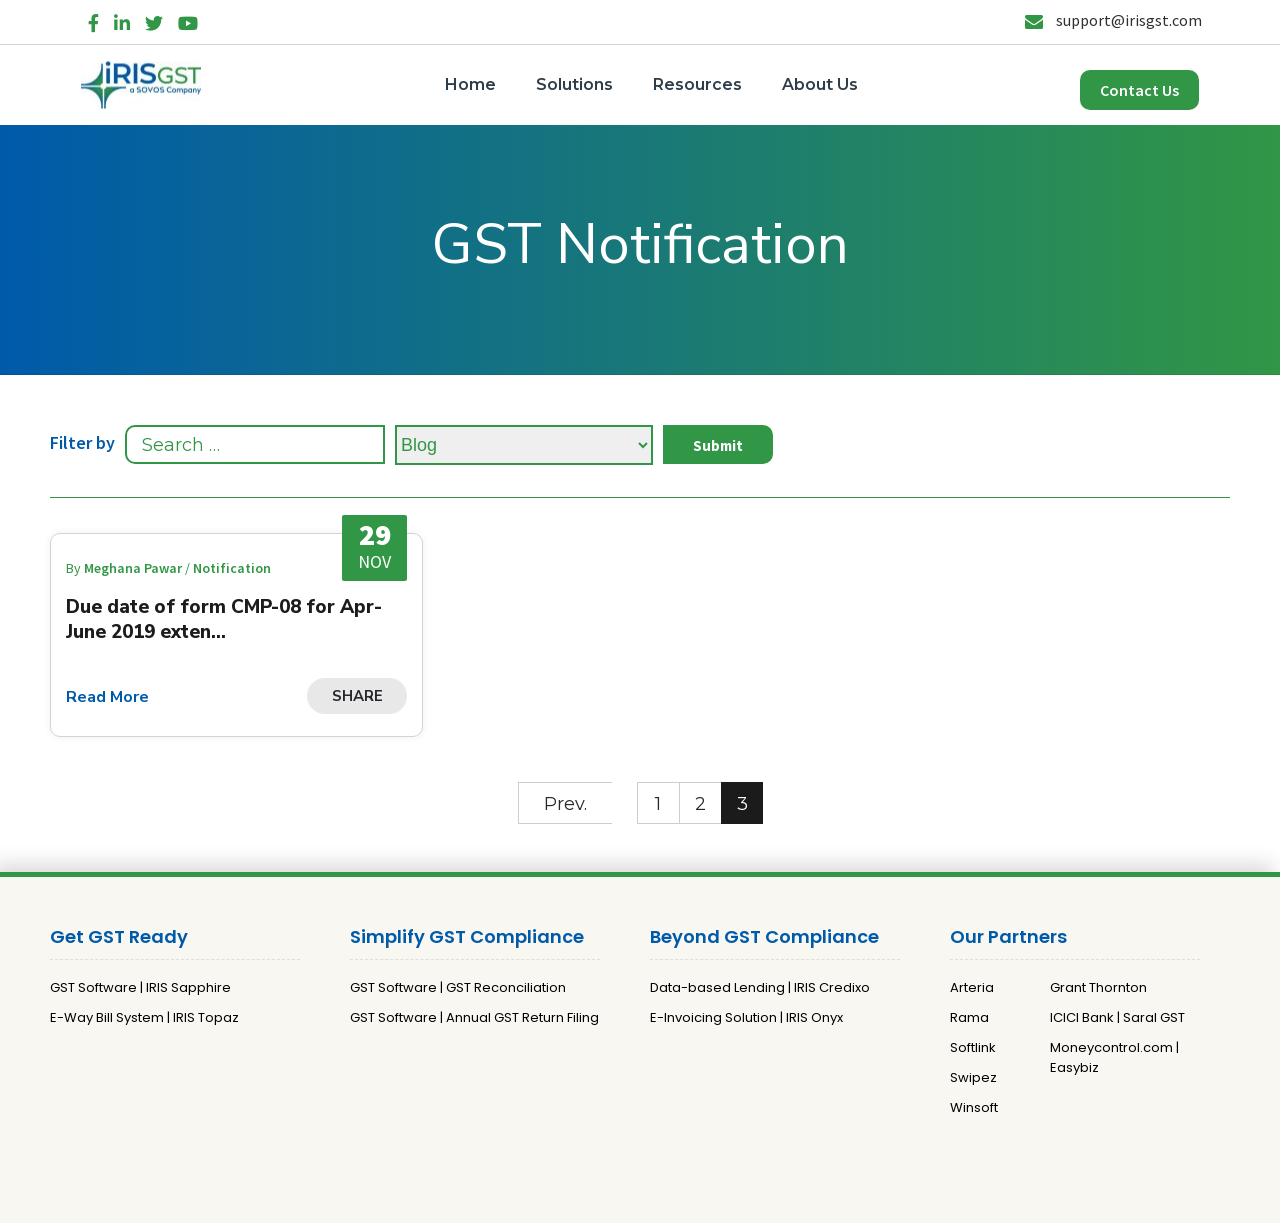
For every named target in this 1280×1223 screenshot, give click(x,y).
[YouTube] (188, 19)
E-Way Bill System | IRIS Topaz (144, 1017)
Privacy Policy (611, 1199)
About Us (820, 84)
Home (470, 84)
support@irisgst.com (1113, 20)
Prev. (565, 804)
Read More (107, 697)
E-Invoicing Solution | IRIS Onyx (746, 1017)
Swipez (973, 1077)
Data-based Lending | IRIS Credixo (760, 987)
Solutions (574, 84)
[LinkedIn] (122, 19)
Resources (697, 84)
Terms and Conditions (740, 1199)
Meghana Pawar (134, 568)
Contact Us (1139, 90)
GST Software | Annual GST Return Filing (474, 1017)
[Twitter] (154, 19)
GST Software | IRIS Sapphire (140, 987)
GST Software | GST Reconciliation (458, 987)
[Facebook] (93, 19)
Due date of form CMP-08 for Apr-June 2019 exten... (224, 619)
